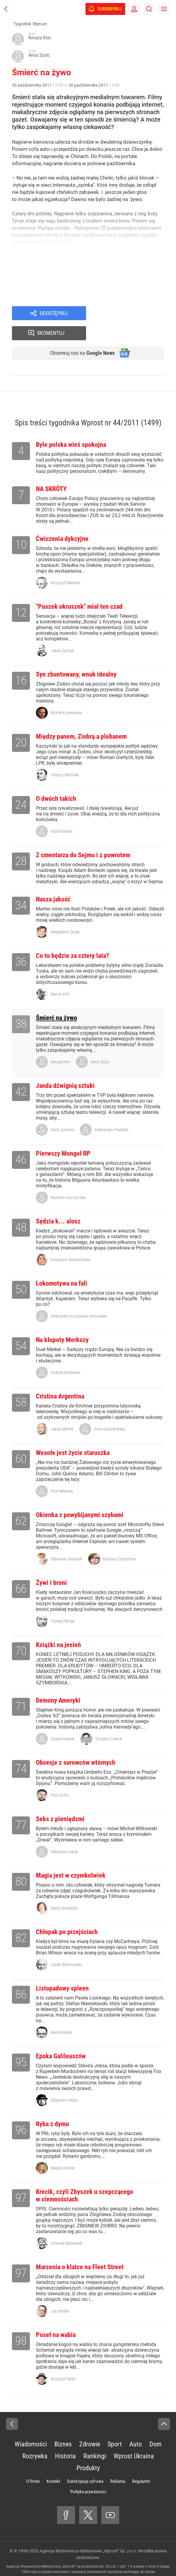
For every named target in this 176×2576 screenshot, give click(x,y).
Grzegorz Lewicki (109, 1721)
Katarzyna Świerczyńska (70, 1242)
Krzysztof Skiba (63, 2361)
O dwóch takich (56, 781)
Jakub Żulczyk (62, 633)
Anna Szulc (100, 1044)
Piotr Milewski (62, 1473)
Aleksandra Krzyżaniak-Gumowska (79, 1298)
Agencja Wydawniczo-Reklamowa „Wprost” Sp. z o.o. (88, 2533)
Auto (135, 2427)
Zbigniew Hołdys (64, 2082)
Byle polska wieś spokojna (71, 427)
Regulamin (141, 2464)
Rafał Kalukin (62, 814)
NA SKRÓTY (51, 471)
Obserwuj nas (78, 335)
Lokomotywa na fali (61, 1266)
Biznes (63, 2427)
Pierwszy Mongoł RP (63, 1136)
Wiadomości (31, 2427)
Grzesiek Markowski (66, 2226)
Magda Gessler (63, 2150)
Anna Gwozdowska (109, 1411)
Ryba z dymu (52, 2106)
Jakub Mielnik (62, 1411)
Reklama (117, 2464)
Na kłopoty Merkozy (62, 1322)
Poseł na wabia (56, 2317)
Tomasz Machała (65, 757)
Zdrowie (89, 2427)
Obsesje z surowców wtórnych (75, 1745)
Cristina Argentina (60, 1379)
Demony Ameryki (58, 1683)
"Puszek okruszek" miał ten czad (79, 589)
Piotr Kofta (59, 1777)
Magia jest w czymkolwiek (70, 1858)
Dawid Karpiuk (62, 1721)
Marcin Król (60, 976)
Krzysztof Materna (65, 565)
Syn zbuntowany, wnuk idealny (76, 657)
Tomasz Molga (63, 1603)
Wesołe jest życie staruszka (73, 1435)
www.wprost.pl (122, 2560)
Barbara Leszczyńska (68, 1180)
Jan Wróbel (60, 2293)
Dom (155, 2427)
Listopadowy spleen (62, 1971)
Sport (115, 2427)
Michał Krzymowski (66, 695)
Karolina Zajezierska (119, 1541)
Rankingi (94, 2438)
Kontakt (53, 2464)
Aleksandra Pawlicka (111, 1112)
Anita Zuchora (62, 1112)
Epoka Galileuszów (61, 2039)
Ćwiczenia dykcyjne (62, 521)
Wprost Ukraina (134, 2438)
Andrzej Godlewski (65, 1355)
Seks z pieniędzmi (60, 1801)
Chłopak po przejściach (67, 1914)
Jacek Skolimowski (66, 1947)
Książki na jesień (58, 1627)
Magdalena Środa (65, 914)
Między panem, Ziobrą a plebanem (81, 719)
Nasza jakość (53, 882)
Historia (65, 2438)
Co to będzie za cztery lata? (72, 938)
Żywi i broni (51, 1565)
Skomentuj (132, 314)
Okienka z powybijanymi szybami (79, 1497)
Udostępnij (53, 314)
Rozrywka (35, 2438)
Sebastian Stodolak (66, 1541)
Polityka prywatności (88, 2474)
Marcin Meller (61, 2015)
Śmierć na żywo (56, 1000)
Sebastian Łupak (64, 1834)
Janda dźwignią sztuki (65, 1068)
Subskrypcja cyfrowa (85, 2464)
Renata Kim (60, 1044)
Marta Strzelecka (64, 1890)
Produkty (88, 2450)
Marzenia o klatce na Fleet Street (80, 2249)
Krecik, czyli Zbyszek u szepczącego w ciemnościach (84, 2178)
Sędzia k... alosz (58, 1204)
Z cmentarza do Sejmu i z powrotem (83, 837)
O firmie (33, 2464)
